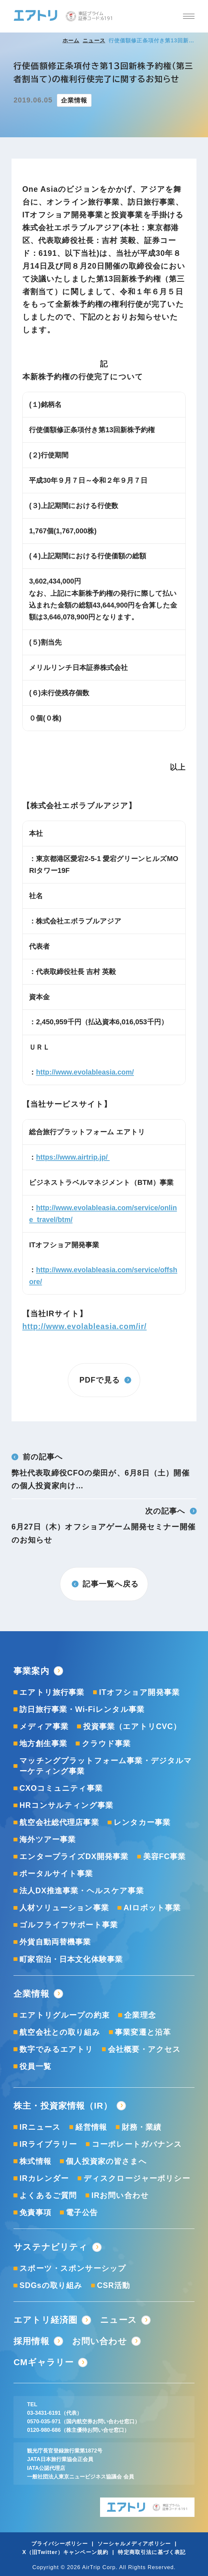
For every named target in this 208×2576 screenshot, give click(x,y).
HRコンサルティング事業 (66, 1805)
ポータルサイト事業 (56, 1873)
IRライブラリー (48, 2144)
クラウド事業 (106, 1743)
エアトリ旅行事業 (51, 1692)
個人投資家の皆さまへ (106, 2161)
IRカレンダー (44, 2178)
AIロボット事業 (152, 1907)
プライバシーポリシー (59, 2543)
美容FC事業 (164, 1856)
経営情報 (91, 2127)
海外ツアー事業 (47, 1839)
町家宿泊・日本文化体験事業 (71, 1959)
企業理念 (140, 2015)
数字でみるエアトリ (56, 2049)
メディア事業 (43, 1726)
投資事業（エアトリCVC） (132, 1726)
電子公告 (82, 2212)
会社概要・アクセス (144, 2049)
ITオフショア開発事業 (139, 1692)
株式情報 (35, 2161)
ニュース (94, 40)
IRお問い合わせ (120, 2195)
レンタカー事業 (142, 1822)
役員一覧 (35, 2066)
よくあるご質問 (48, 2195)
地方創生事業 (43, 1743)
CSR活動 (113, 2285)
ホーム (71, 40)
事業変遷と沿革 (143, 2032)
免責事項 (35, 2212)
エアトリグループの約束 (64, 2015)
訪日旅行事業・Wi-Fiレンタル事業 (81, 1709)
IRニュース (40, 2127)
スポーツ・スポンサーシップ (72, 2268)
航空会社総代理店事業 (59, 1822)
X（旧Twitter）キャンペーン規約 (65, 2552)
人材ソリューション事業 (64, 1907)
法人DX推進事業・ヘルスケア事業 (81, 1890)
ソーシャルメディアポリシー (134, 2543)
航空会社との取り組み (59, 2032)
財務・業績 (142, 2127)
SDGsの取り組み (50, 2285)
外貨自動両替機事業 (55, 1942)
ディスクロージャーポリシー (137, 2178)
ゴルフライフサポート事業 (68, 1925)
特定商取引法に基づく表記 (152, 2552)
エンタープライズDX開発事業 (73, 1856)
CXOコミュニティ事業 (61, 1788)
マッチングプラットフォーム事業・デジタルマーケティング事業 (105, 1765)
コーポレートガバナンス (137, 2144)
